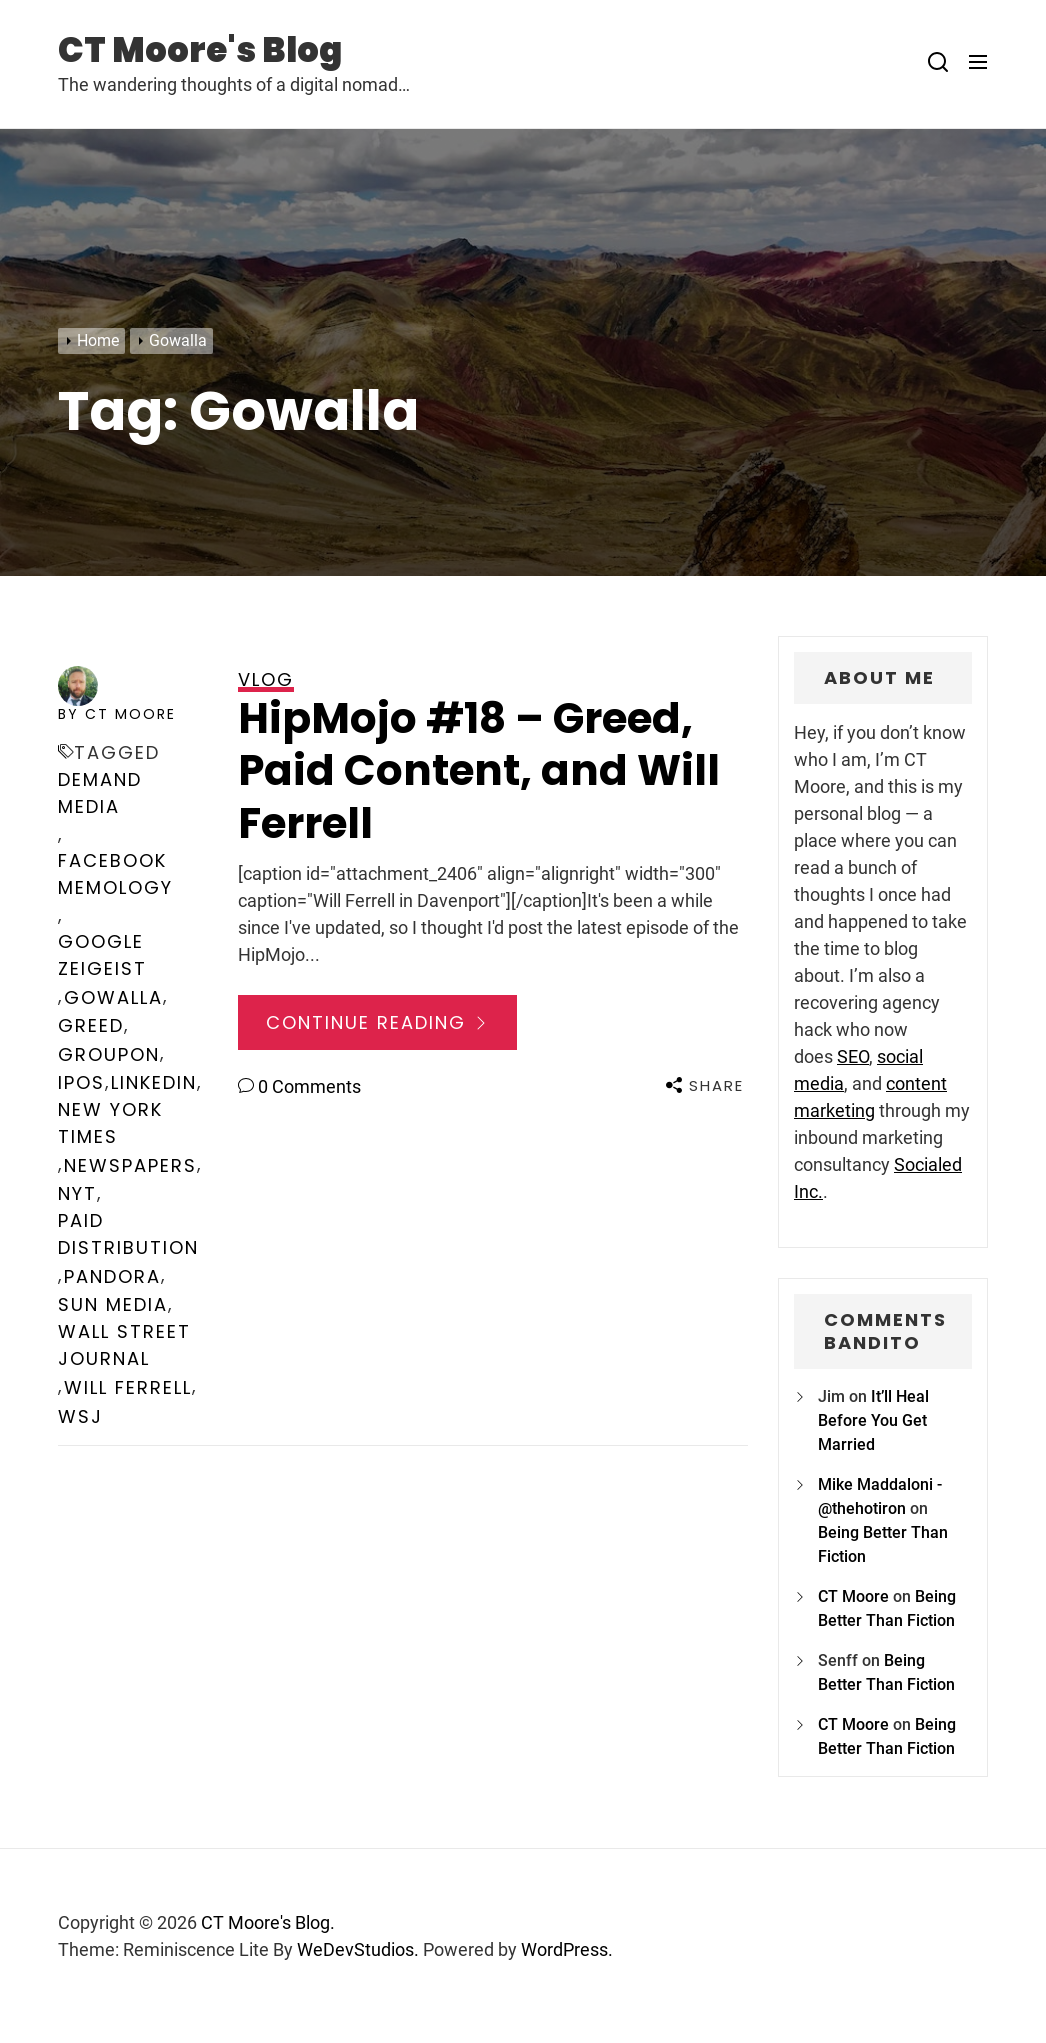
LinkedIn (154, 1082)
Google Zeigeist (102, 955)
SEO (853, 1056)
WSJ (80, 1416)
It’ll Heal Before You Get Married (873, 1420)
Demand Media (100, 793)
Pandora (112, 1276)
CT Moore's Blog (200, 50)
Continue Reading (377, 1022)
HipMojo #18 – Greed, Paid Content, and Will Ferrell (479, 771)
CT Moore (853, 1596)
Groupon (109, 1054)
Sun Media (113, 1304)
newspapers (130, 1165)
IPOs (81, 1082)
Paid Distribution (128, 1234)
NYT (77, 1193)
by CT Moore (117, 714)
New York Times (110, 1123)
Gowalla (113, 997)
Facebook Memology (115, 874)
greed (91, 1025)
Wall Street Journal (124, 1345)
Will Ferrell (128, 1387)
